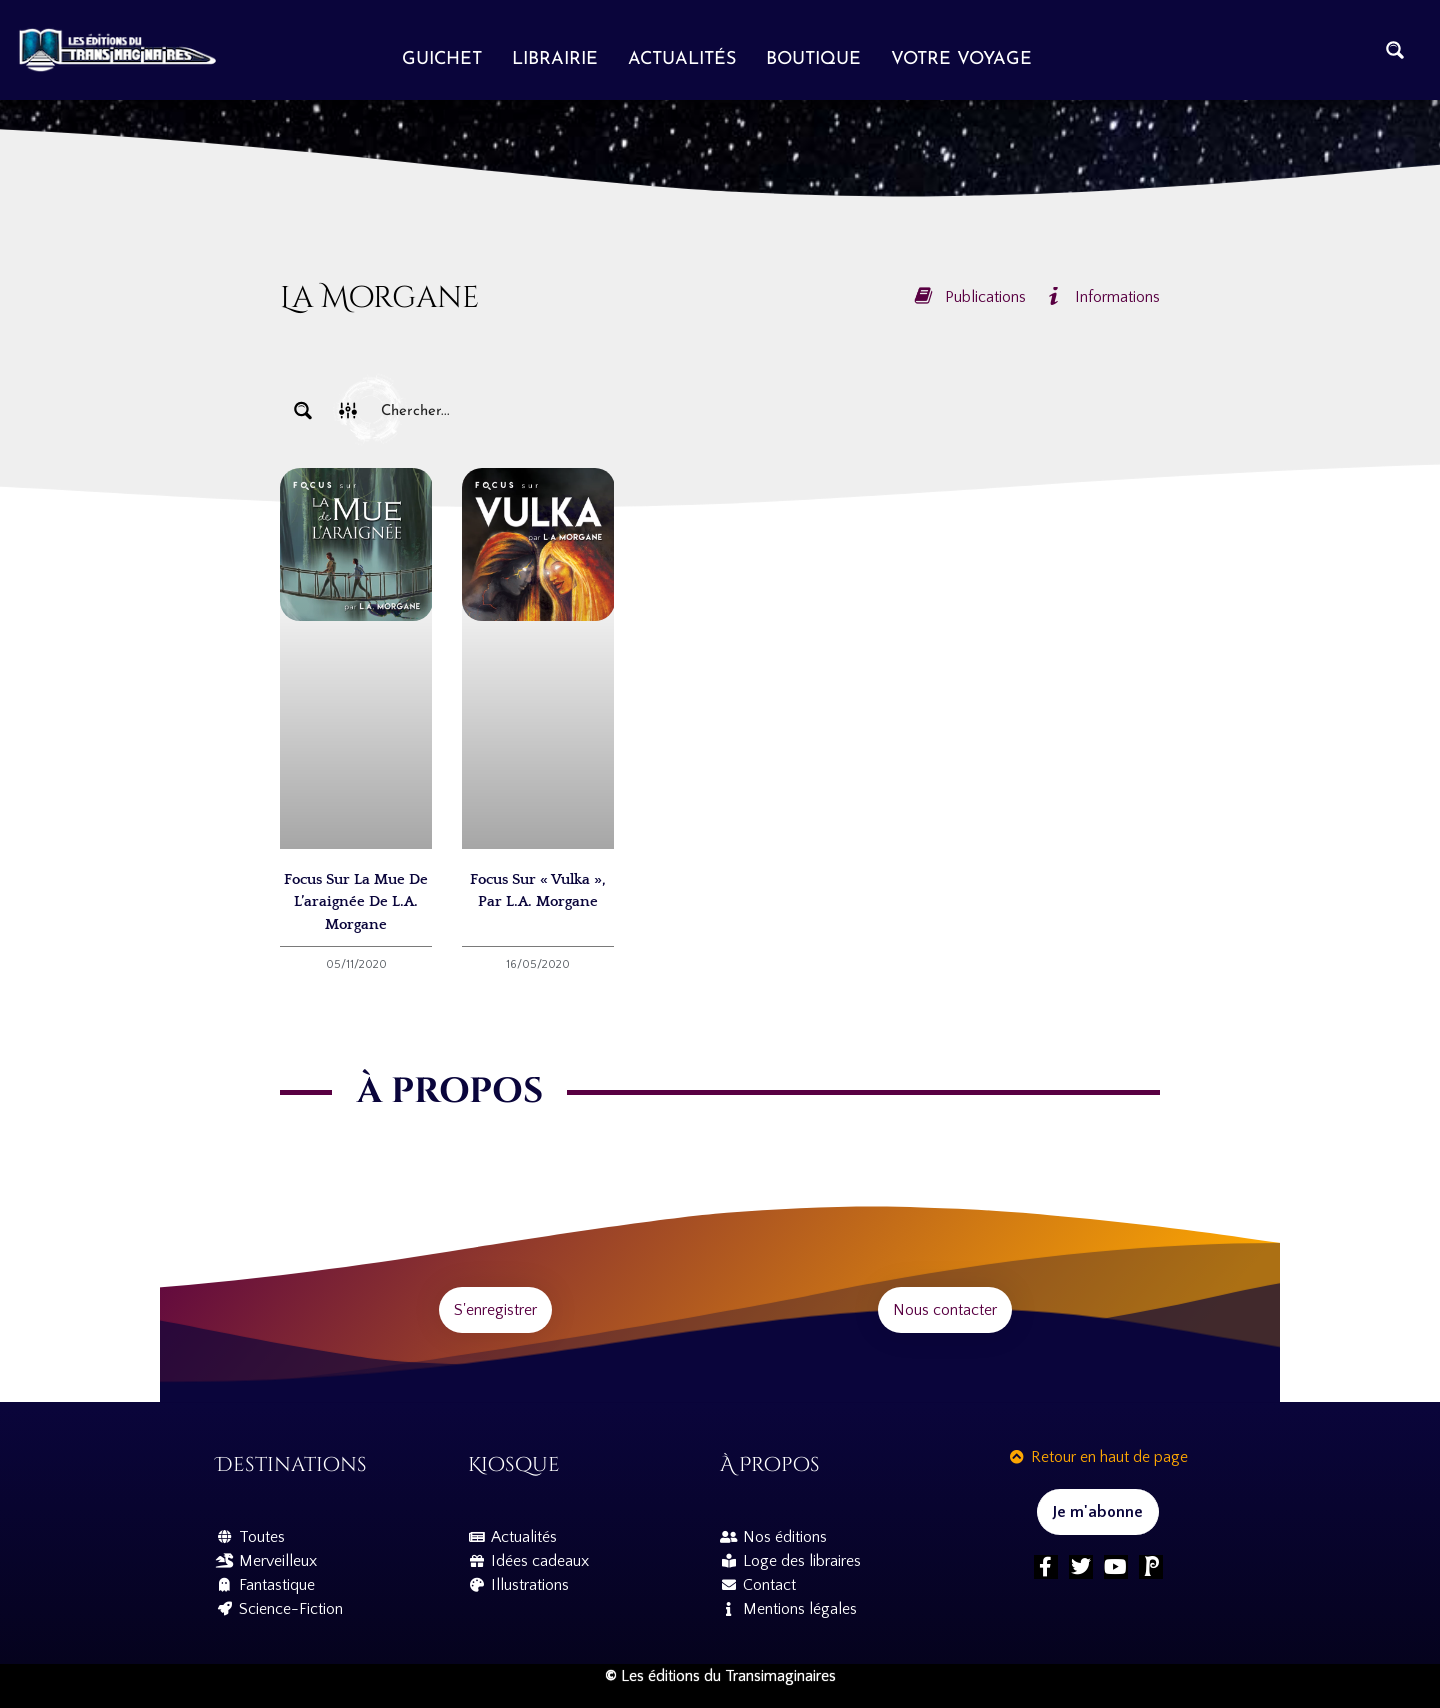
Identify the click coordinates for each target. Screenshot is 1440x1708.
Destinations (291, 1464)
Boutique (813, 59)
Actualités (682, 59)
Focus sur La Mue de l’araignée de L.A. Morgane (356, 902)
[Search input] (766, 410)
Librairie (555, 59)
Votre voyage (961, 59)
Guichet (442, 59)
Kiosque (514, 1464)
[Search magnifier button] (1395, 50)
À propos (770, 1464)
